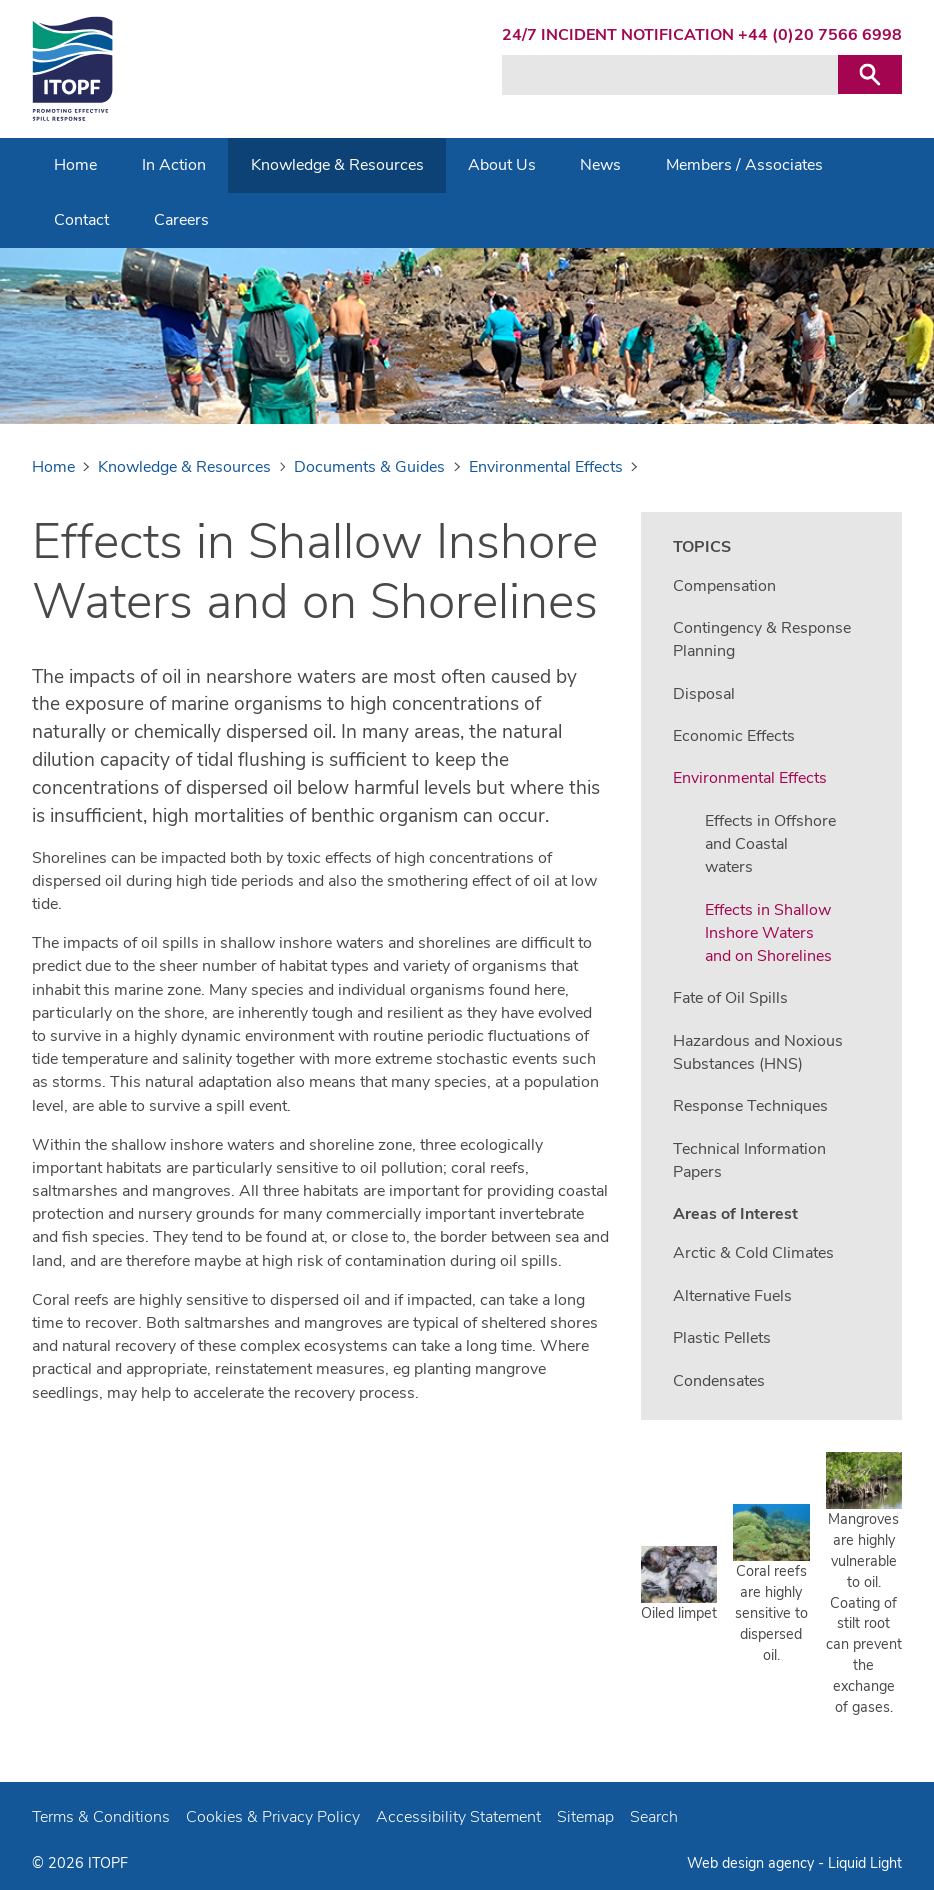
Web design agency (752, 1863)
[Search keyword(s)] (670, 75)
